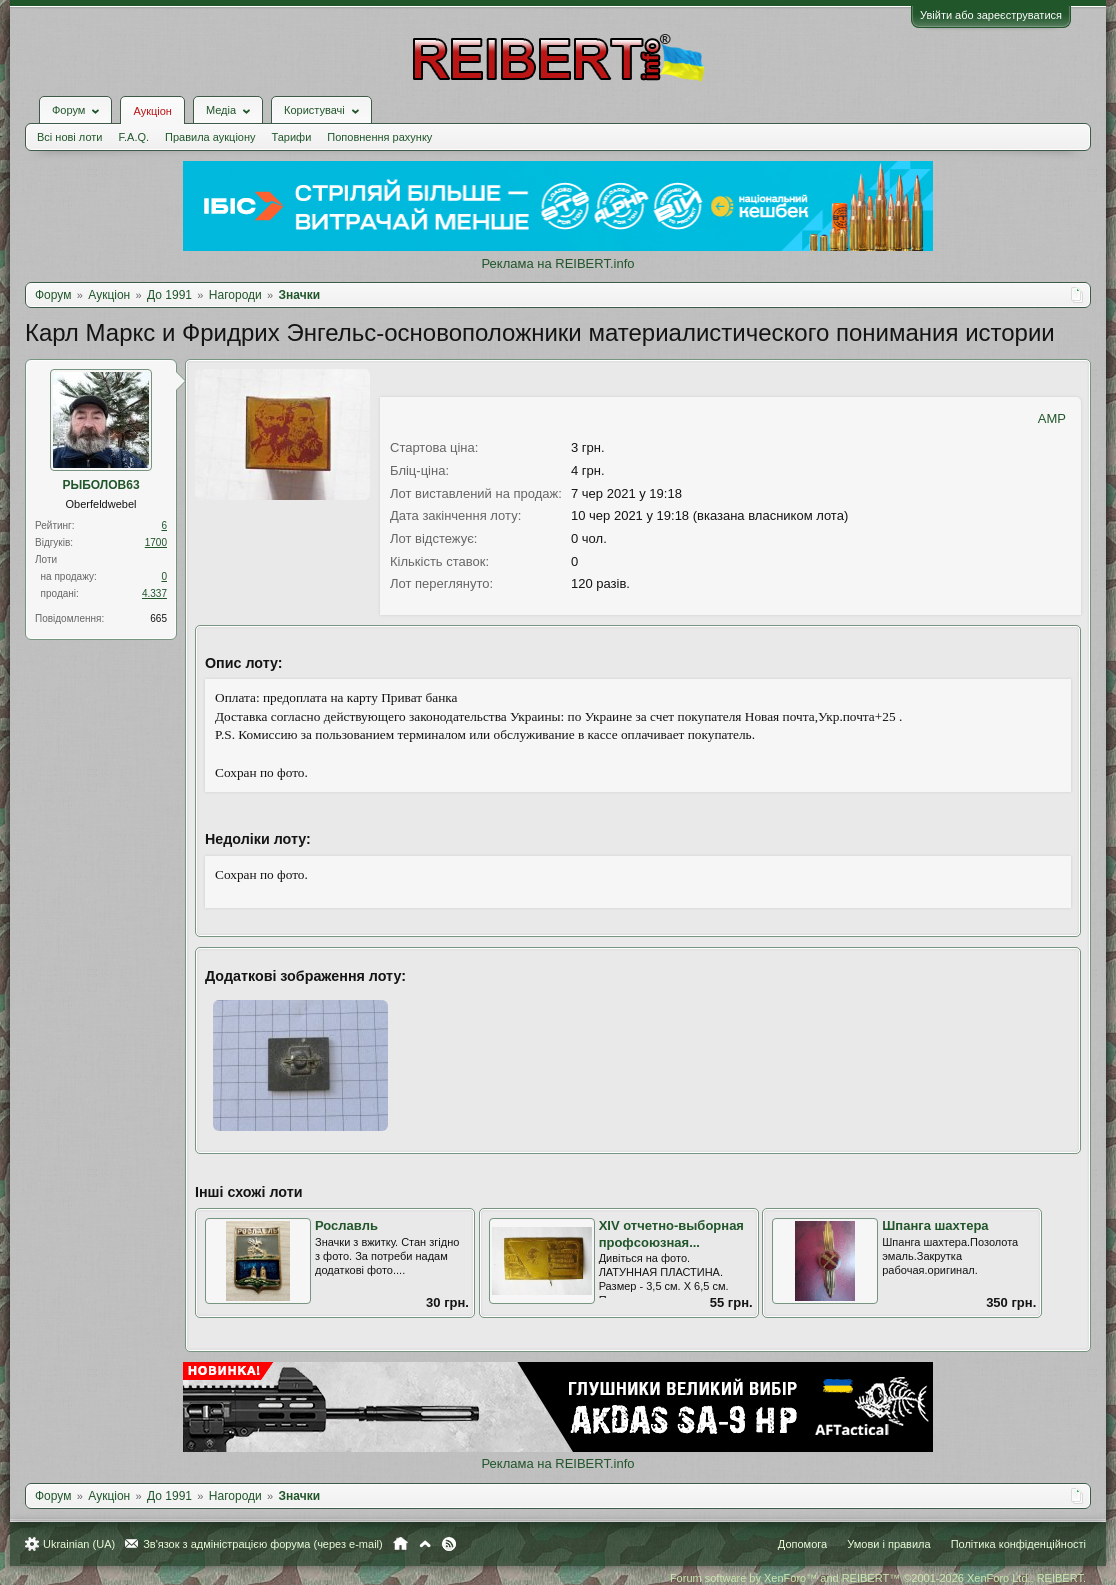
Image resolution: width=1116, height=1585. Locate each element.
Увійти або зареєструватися (991, 15)
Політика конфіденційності (1018, 1544)
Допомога (802, 1544)
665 (158, 618)
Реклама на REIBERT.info (557, 263)
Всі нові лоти (69, 137)
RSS (449, 1544)
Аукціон (152, 111)
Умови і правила (888, 1544)
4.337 (154, 593)
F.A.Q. (133, 137)
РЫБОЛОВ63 (100, 485)
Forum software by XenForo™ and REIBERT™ (878, 1578)
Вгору (425, 1544)
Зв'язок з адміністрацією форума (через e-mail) (263, 1544)
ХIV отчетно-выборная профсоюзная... (671, 1234)
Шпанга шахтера (935, 1225)
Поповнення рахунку (379, 137)
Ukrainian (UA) (79, 1544)
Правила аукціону (210, 137)
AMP (1052, 418)
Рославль (346, 1225)
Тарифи (292, 137)
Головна (400, 1544)
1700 (156, 542)
